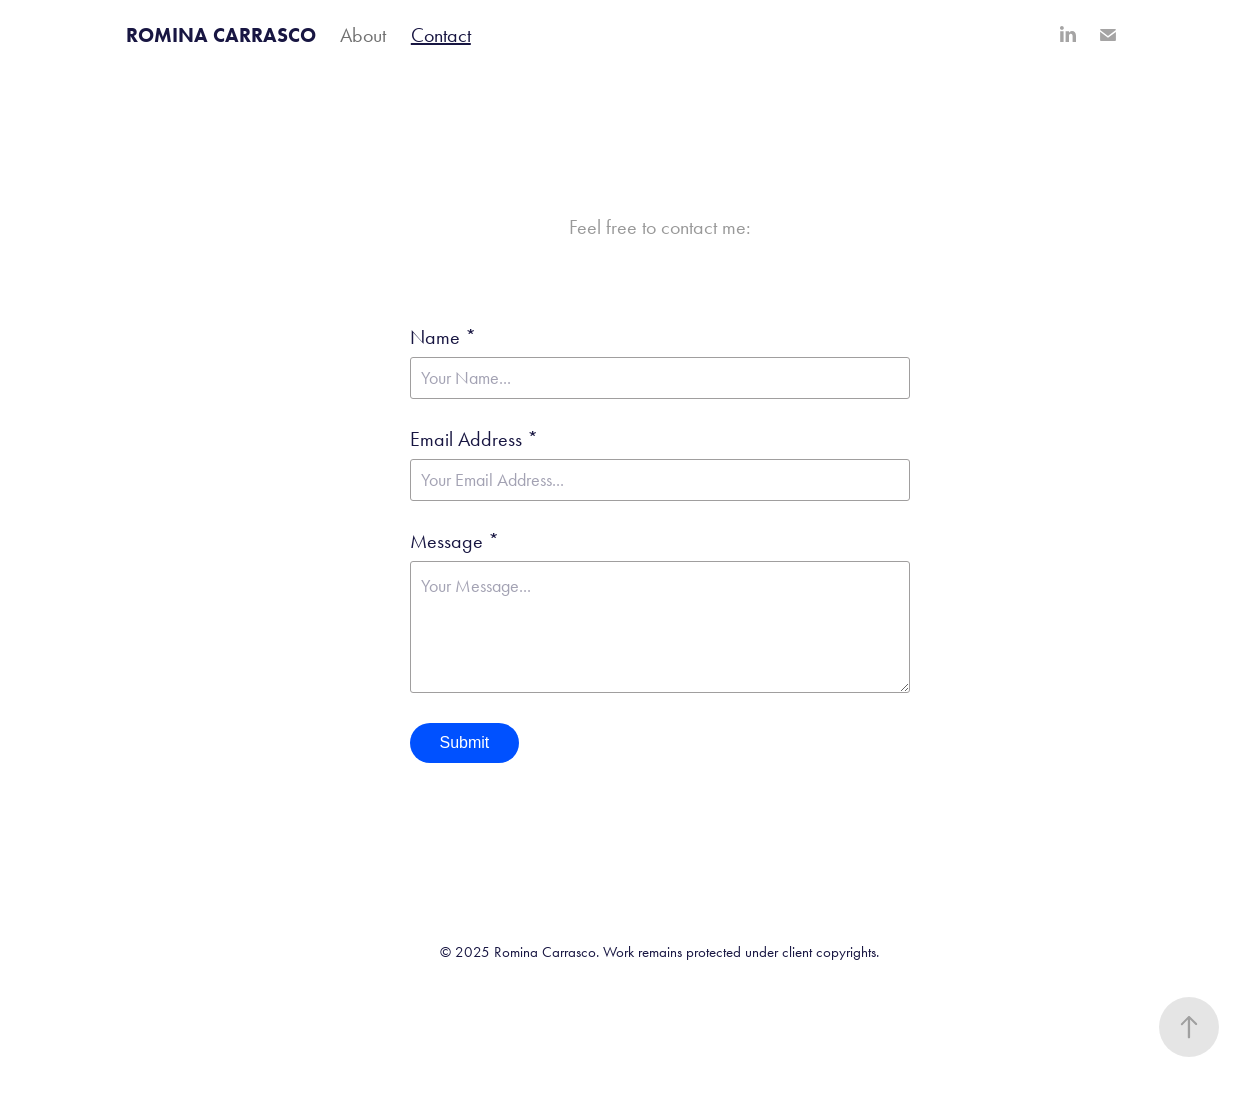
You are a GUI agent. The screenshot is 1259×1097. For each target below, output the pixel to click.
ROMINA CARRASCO (221, 35)
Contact (441, 35)
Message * (454, 541)
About (363, 35)
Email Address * (474, 439)
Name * (443, 337)
